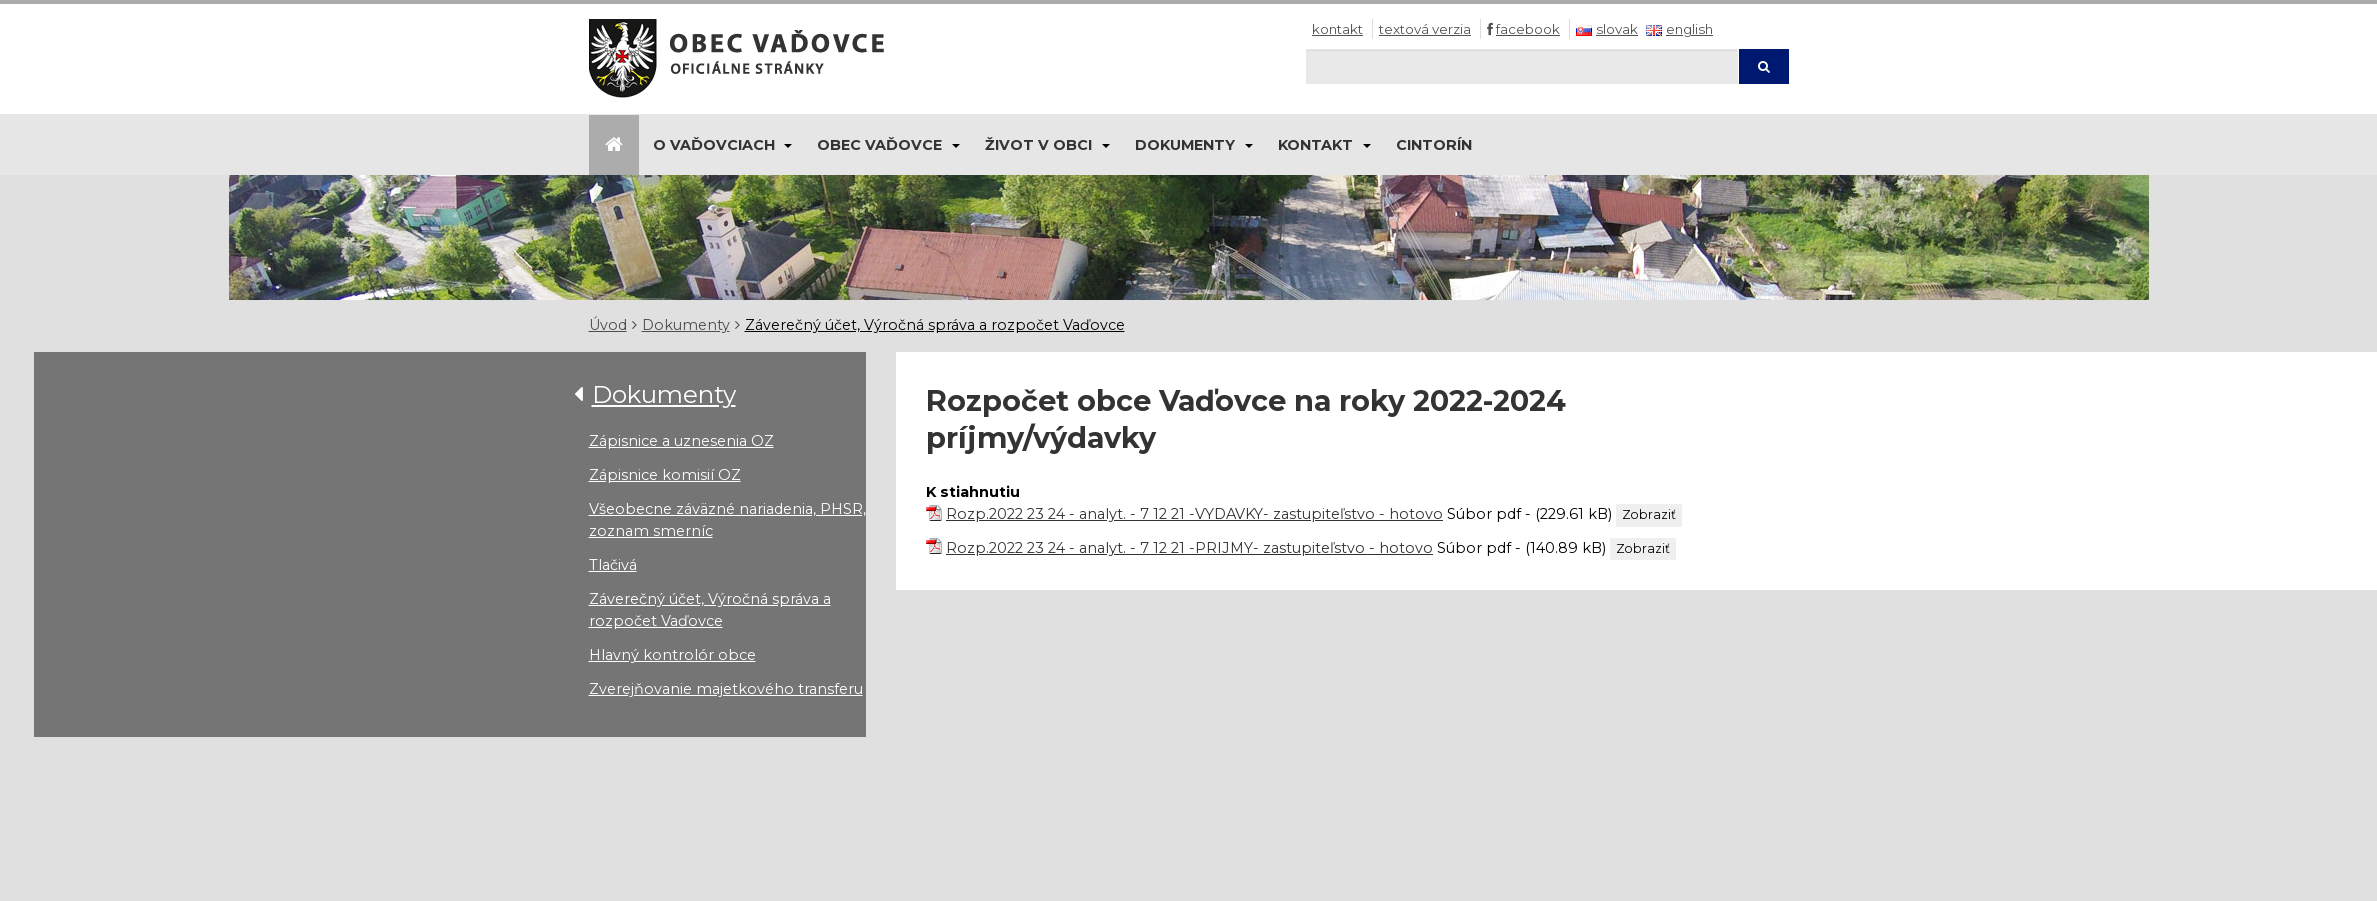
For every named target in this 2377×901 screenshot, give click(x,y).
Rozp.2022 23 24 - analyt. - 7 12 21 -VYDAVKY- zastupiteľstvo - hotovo (1194, 514)
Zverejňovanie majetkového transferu (726, 689)
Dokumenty (1185, 145)
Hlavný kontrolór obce (672, 655)
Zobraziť (1649, 514)
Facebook (1528, 29)
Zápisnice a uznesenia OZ (681, 441)
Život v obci (1038, 145)
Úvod (608, 325)
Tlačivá (613, 565)
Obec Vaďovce (879, 145)
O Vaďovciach (714, 145)
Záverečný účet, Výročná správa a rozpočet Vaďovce (935, 325)
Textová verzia (1425, 29)
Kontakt (1337, 29)
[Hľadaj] (1522, 66)
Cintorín (1434, 145)
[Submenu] (787, 145)
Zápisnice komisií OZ (665, 475)
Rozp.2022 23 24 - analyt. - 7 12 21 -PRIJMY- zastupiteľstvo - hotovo (1189, 548)
